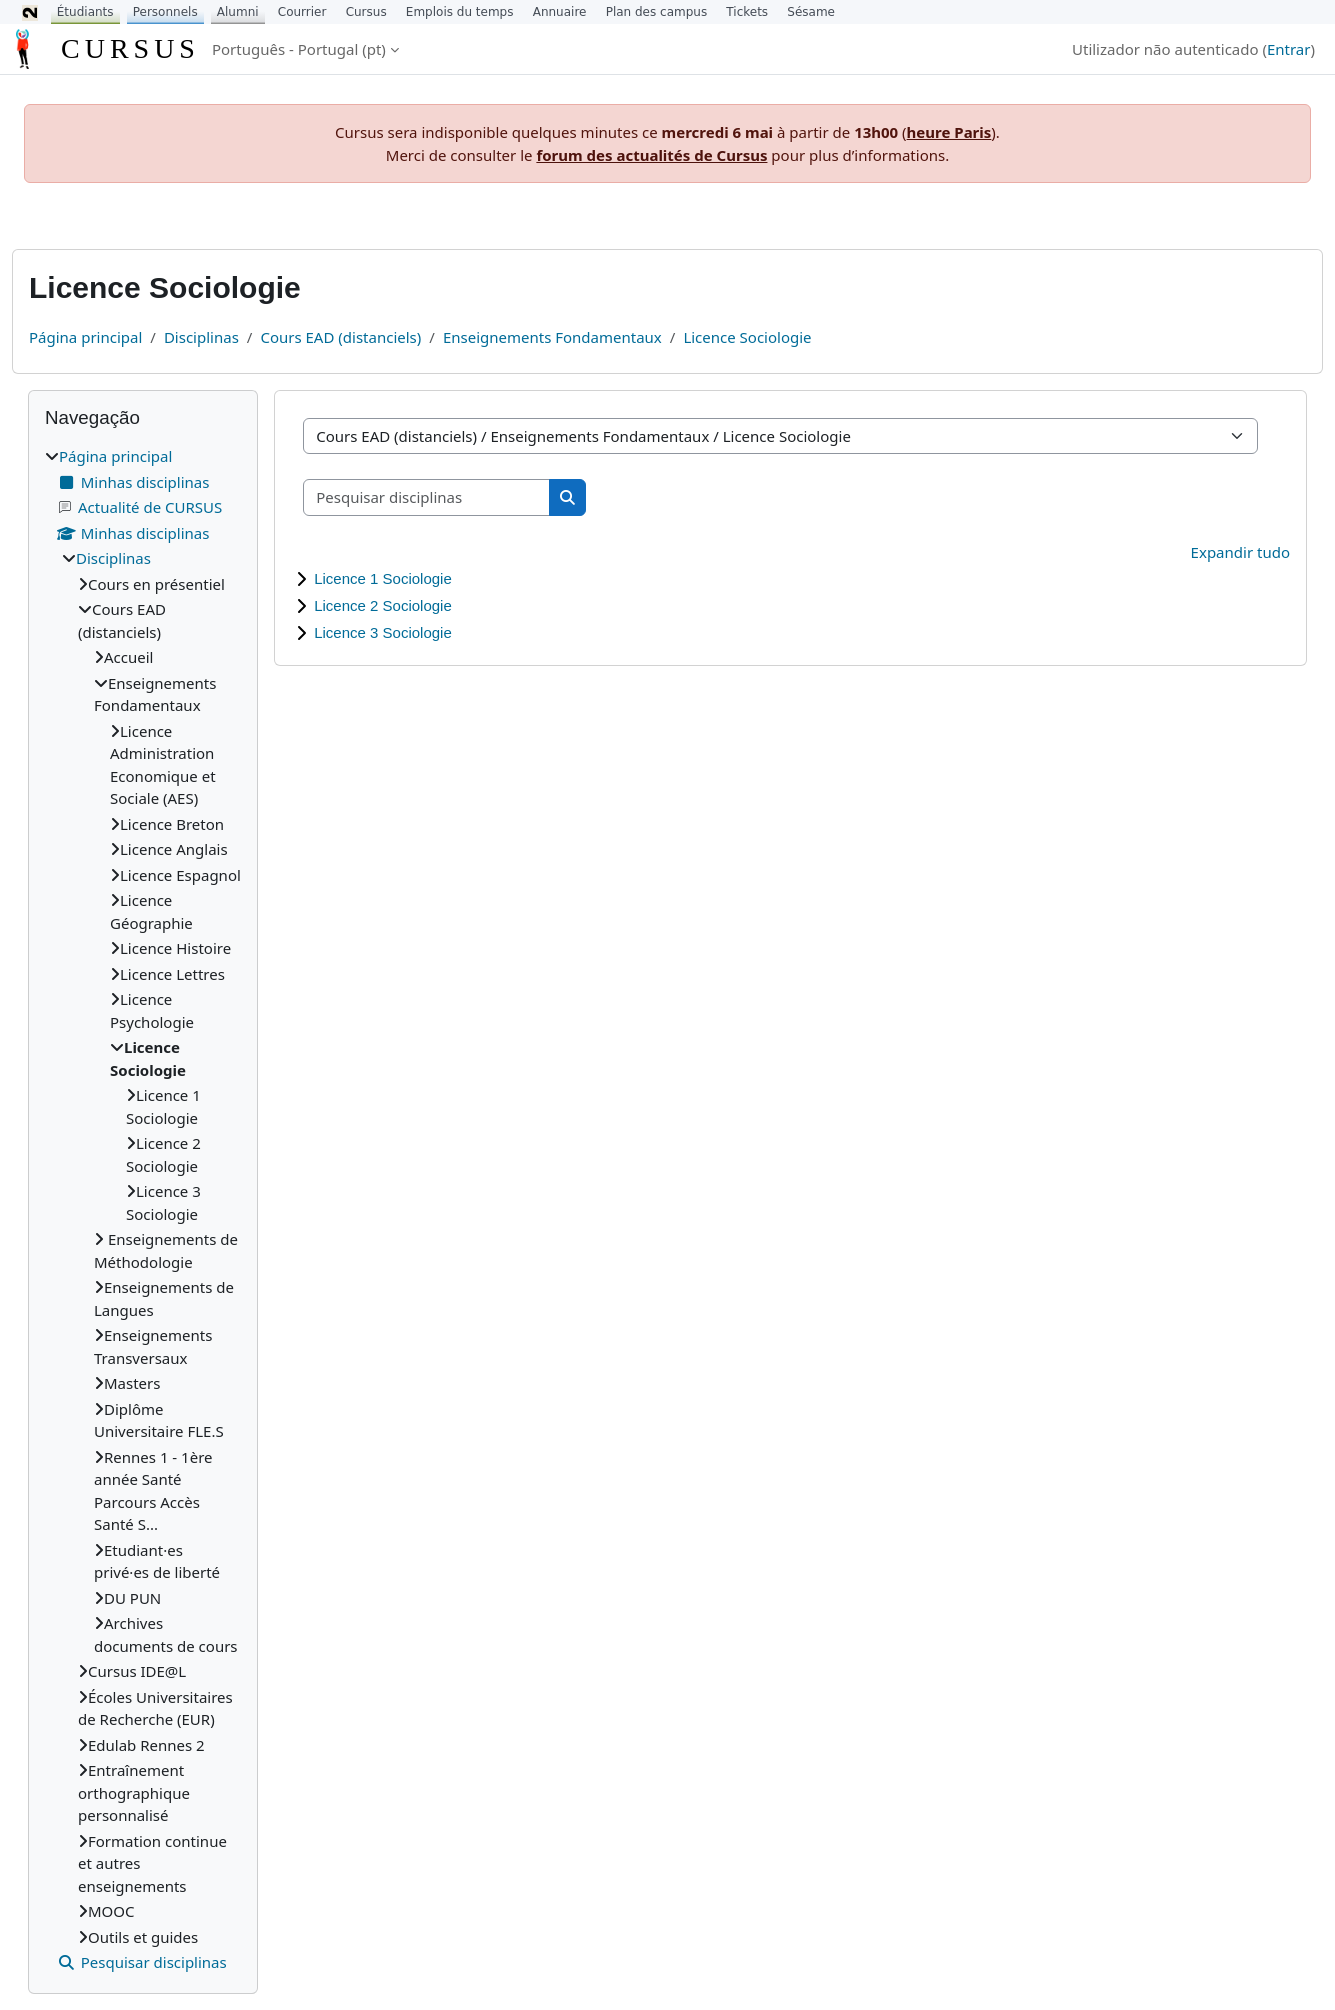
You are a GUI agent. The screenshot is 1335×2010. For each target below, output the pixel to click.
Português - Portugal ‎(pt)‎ (299, 49)
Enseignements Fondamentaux (552, 337)
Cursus (366, 12)
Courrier (302, 12)
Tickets (747, 12)
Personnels (165, 12)
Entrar (1289, 49)
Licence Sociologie (747, 337)
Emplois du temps (460, 12)
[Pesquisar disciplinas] (427, 497)
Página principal (85, 337)
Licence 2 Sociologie (383, 605)
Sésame (811, 12)
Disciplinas (201, 337)
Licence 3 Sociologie (383, 632)
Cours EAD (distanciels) (340, 337)
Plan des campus (657, 12)
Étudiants (85, 12)
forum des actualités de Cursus (651, 155)
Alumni (238, 12)
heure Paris (949, 132)
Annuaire (560, 12)
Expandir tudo (1240, 552)
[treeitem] (143, 1209)
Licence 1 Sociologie (383, 578)
